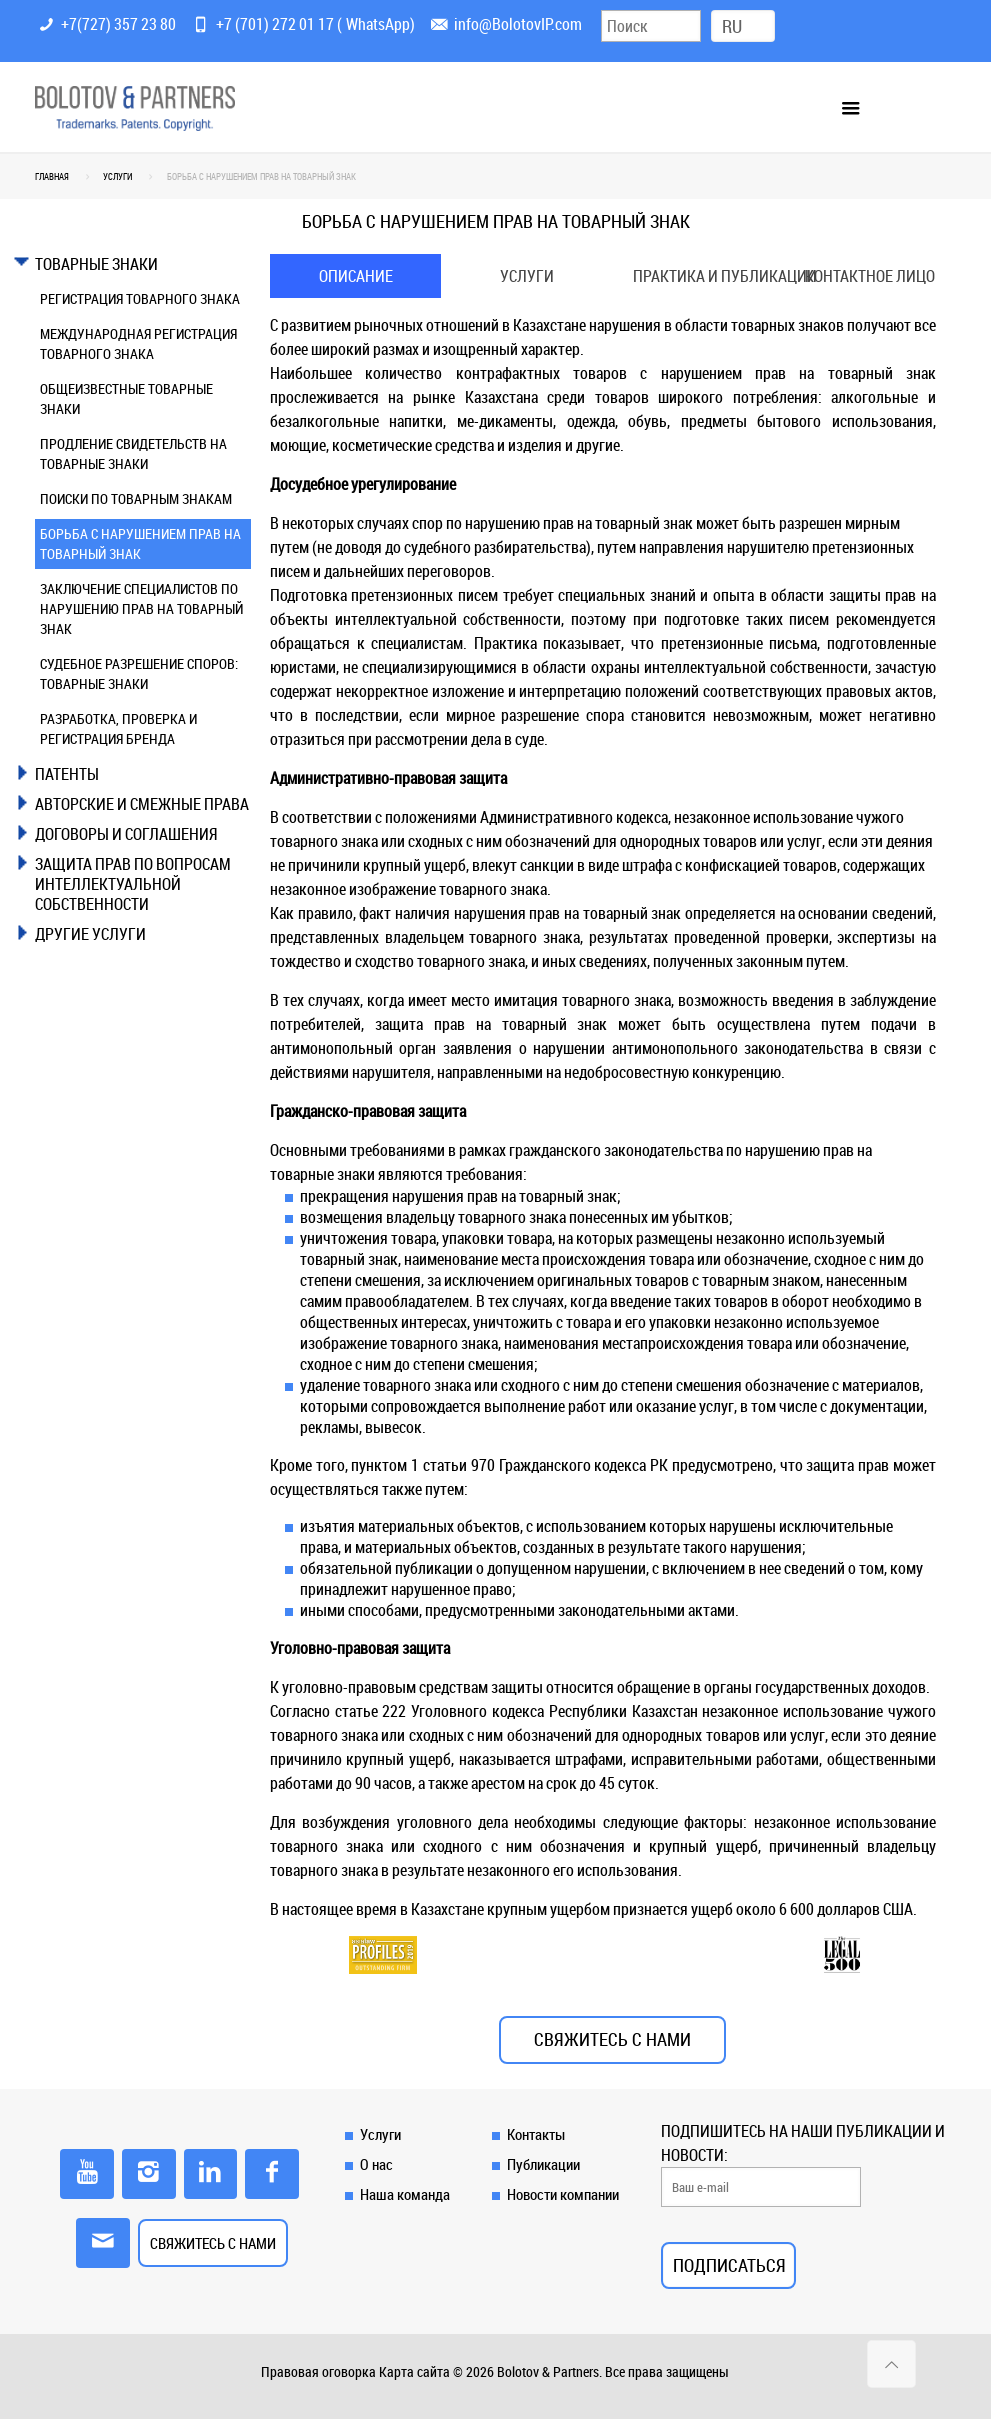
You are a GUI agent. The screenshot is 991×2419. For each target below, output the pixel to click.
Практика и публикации (709, 276)
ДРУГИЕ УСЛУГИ (90, 934)
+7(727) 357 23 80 (118, 24)
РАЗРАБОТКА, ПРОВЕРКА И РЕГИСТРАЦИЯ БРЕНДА (118, 728)
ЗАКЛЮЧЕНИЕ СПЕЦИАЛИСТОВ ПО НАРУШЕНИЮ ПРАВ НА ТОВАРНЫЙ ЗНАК (141, 608)
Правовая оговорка (318, 2371)
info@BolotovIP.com (518, 24)
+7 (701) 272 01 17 (275, 24)
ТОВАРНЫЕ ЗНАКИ (96, 264)
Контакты (536, 2134)
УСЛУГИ (117, 177)
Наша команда (405, 2194)
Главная (52, 177)
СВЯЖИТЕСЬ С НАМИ (612, 2039)
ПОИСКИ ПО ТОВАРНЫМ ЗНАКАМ (136, 498)
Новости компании (563, 2194)
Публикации (543, 2164)
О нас (376, 2164)
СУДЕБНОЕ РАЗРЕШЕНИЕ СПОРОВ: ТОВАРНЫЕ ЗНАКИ (139, 673)
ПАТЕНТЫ (67, 774)
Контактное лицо (870, 276)
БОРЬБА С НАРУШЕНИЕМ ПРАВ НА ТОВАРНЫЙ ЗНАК (140, 543)
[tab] (143, 264)
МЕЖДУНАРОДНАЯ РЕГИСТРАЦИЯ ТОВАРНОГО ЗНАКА (138, 343)
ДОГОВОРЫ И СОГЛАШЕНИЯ (126, 834)
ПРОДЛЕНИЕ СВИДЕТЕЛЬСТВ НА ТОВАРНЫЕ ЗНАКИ (133, 453)
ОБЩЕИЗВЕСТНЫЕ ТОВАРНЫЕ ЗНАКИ (126, 398)
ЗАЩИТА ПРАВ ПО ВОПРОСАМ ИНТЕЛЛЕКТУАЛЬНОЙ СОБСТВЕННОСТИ (133, 884)
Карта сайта (414, 2371)
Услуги (527, 276)
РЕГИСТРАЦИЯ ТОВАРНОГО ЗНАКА (140, 298)
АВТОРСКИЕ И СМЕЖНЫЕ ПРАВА (142, 804)
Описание (356, 276)
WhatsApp (378, 24)
